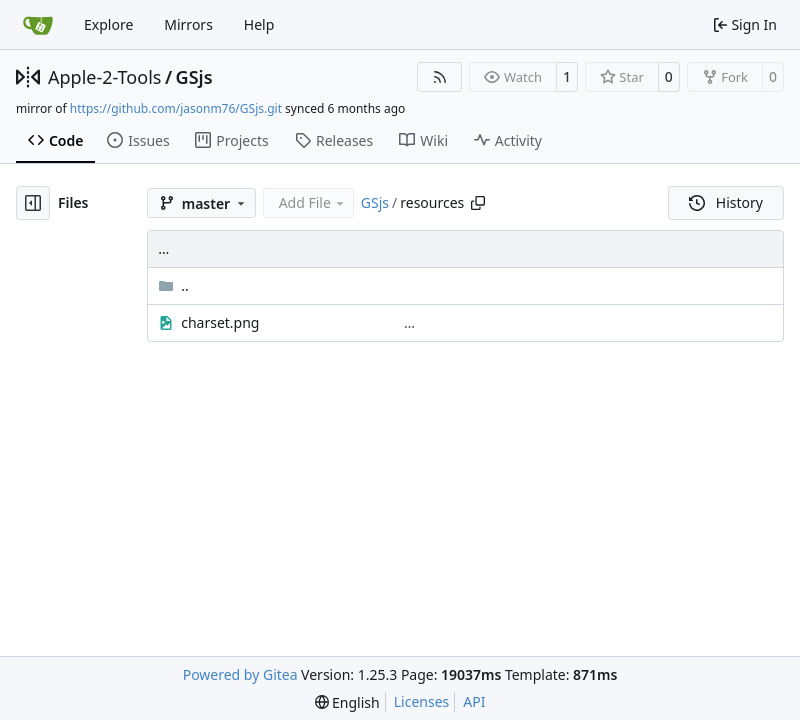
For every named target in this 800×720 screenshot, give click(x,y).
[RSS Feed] (440, 77)
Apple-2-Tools (104, 77)
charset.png (220, 322)
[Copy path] (478, 203)
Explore (108, 24)
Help (259, 24)
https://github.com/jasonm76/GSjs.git (176, 108)
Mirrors (188, 24)
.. (173, 285)
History (726, 202)
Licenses (422, 701)
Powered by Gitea (240, 674)
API (474, 701)
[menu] (347, 702)
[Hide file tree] (33, 203)
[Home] (38, 25)
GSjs (194, 77)
